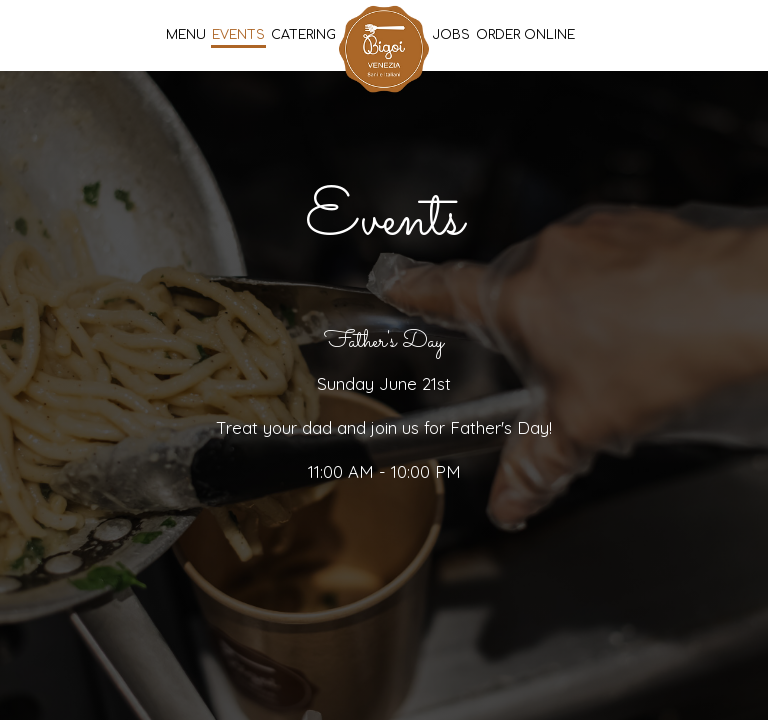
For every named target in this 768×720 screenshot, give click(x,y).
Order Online (525, 35)
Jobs (451, 35)
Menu (186, 35)
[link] (384, 49)
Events (238, 35)
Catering (303, 35)
